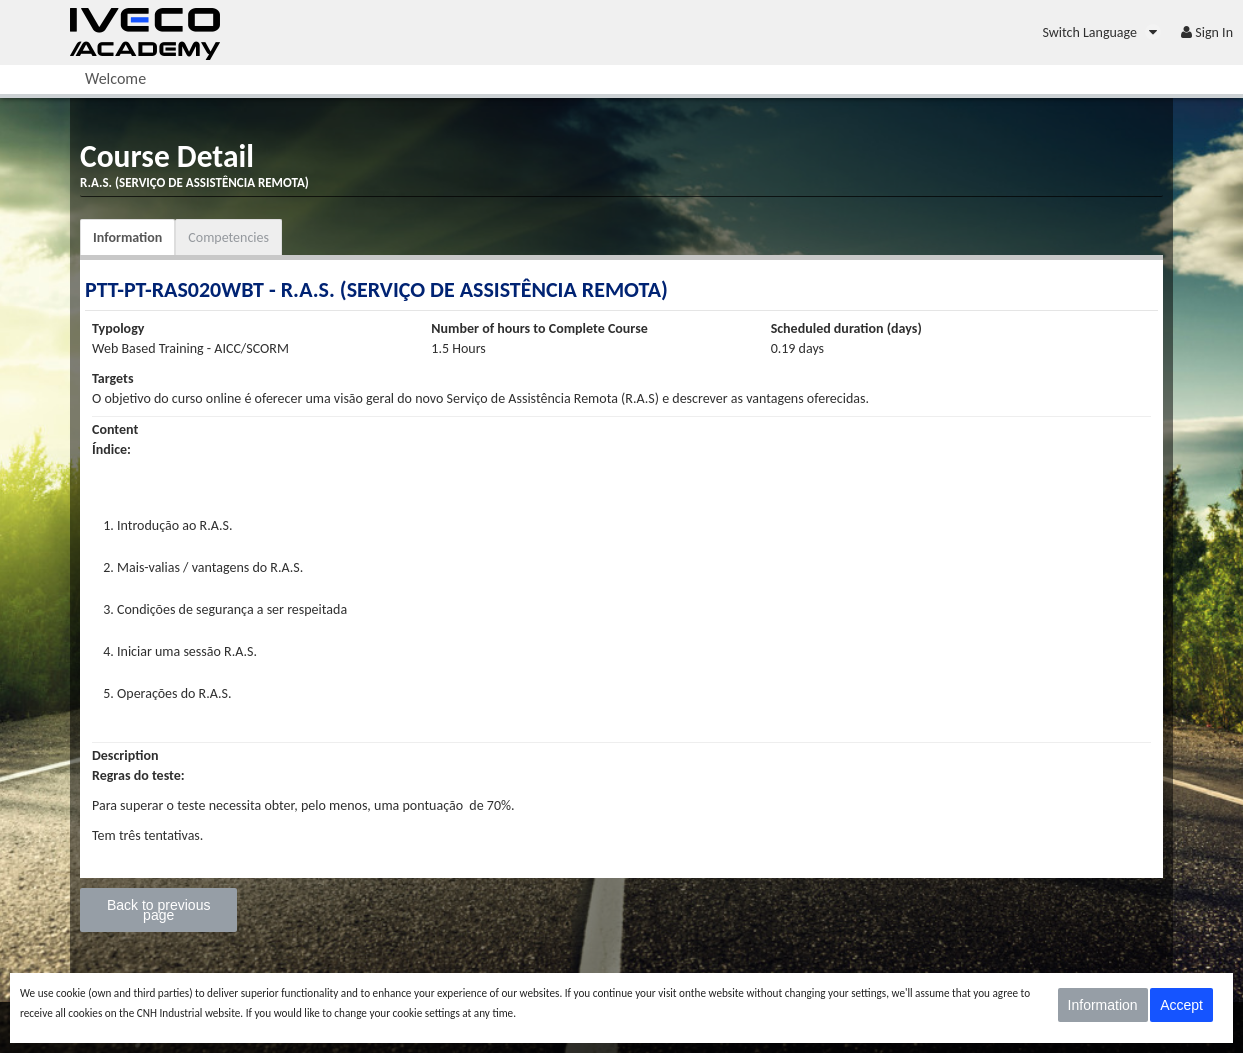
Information (127, 237)
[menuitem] (1101, 32)
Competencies (228, 237)
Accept (1181, 1005)
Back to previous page (159, 910)
